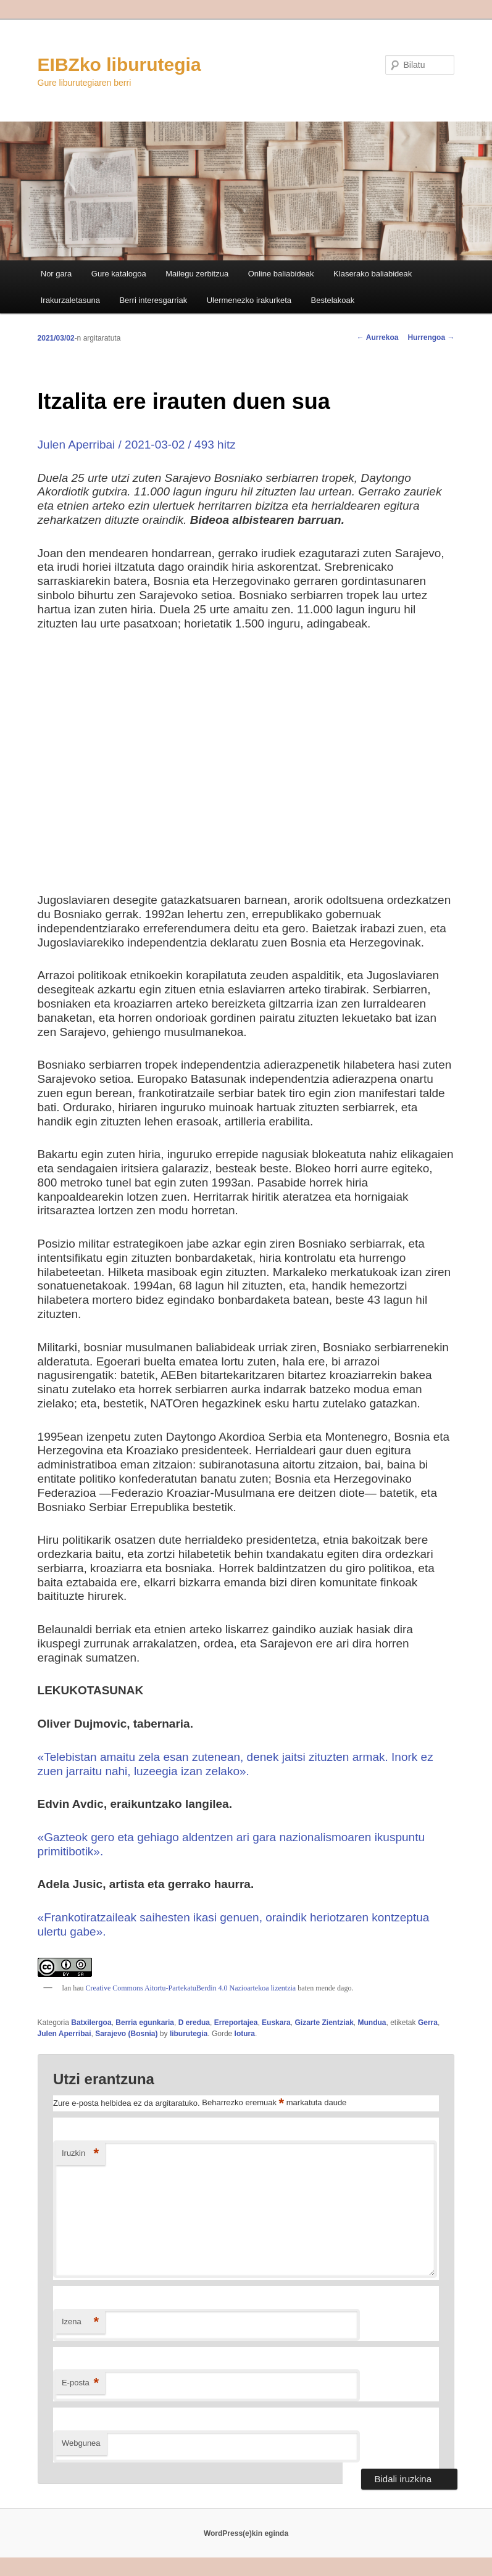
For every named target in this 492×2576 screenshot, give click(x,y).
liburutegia (188, 2033)
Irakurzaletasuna (70, 300)
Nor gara (56, 273)
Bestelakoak (332, 300)
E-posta (80, 2383)
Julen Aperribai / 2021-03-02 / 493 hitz (137, 444)
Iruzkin (80, 2154)
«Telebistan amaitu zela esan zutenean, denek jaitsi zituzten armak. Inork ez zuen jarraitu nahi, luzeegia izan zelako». (235, 1764)
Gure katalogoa (118, 273)
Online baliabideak (281, 273)
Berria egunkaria (144, 2022)
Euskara (276, 2022)
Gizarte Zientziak (323, 2022)
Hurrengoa (430, 337)
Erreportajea (236, 2022)
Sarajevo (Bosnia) (126, 2033)
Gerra (428, 2022)
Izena (80, 2322)
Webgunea (81, 2443)
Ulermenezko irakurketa (249, 300)
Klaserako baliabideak (372, 273)
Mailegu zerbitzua (196, 273)
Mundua (372, 2022)
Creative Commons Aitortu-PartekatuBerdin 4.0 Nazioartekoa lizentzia (190, 1988)
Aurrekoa (378, 337)
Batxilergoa (91, 2022)
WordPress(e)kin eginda (246, 2533)
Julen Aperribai (64, 2033)
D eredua (194, 2022)
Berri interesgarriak (153, 300)
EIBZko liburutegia (119, 64)
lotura (245, 2033)
